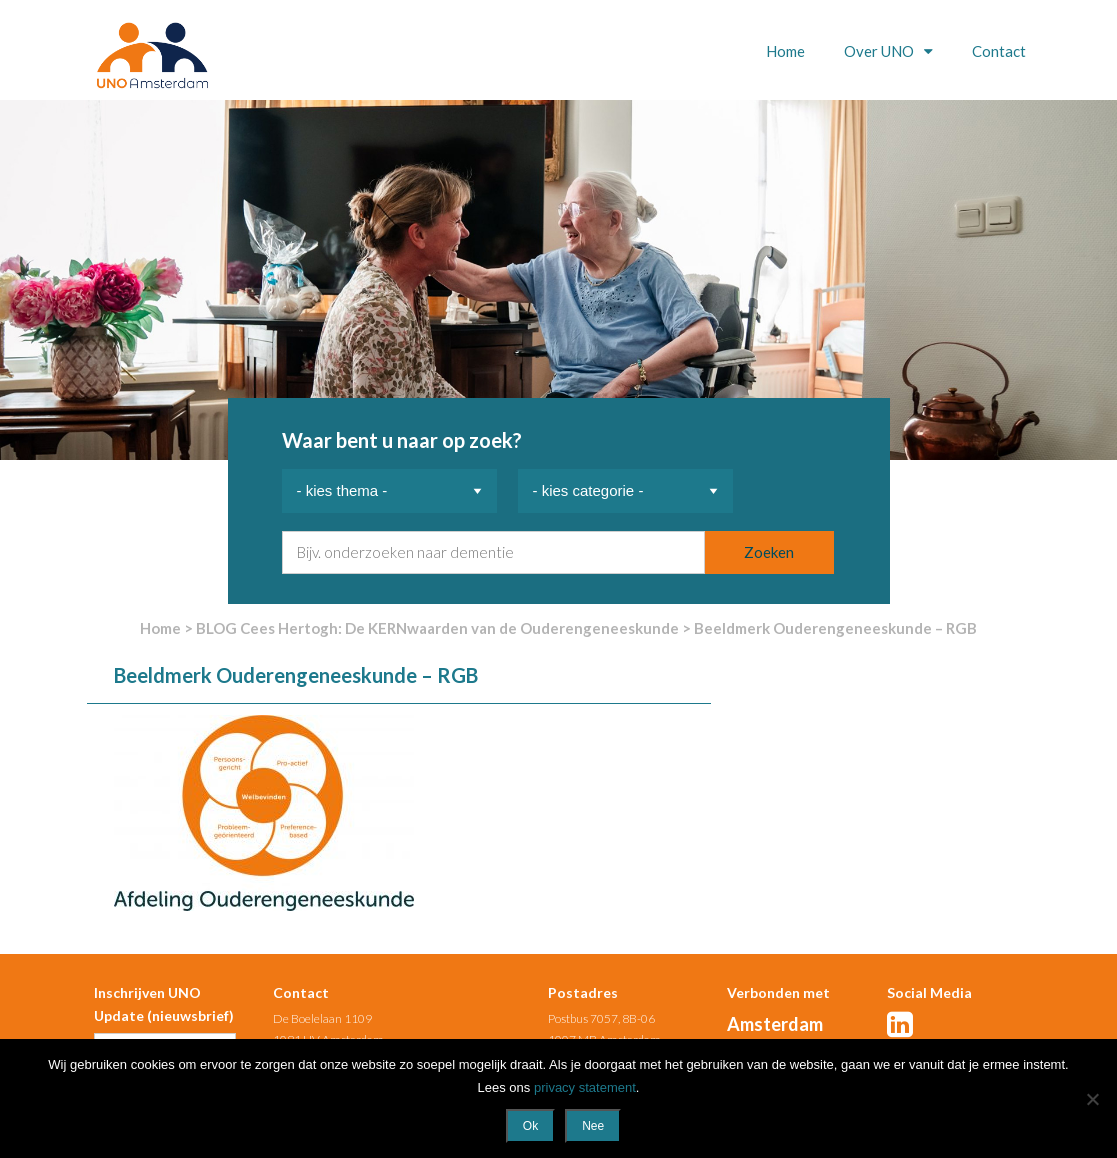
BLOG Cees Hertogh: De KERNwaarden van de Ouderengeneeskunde (437, 628)
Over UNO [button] (880, 51)
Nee (593, 1126)
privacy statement (585, 1087)
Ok (530, 1126)
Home (785, 51)
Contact (999, 51)
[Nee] (1092, 1099)
